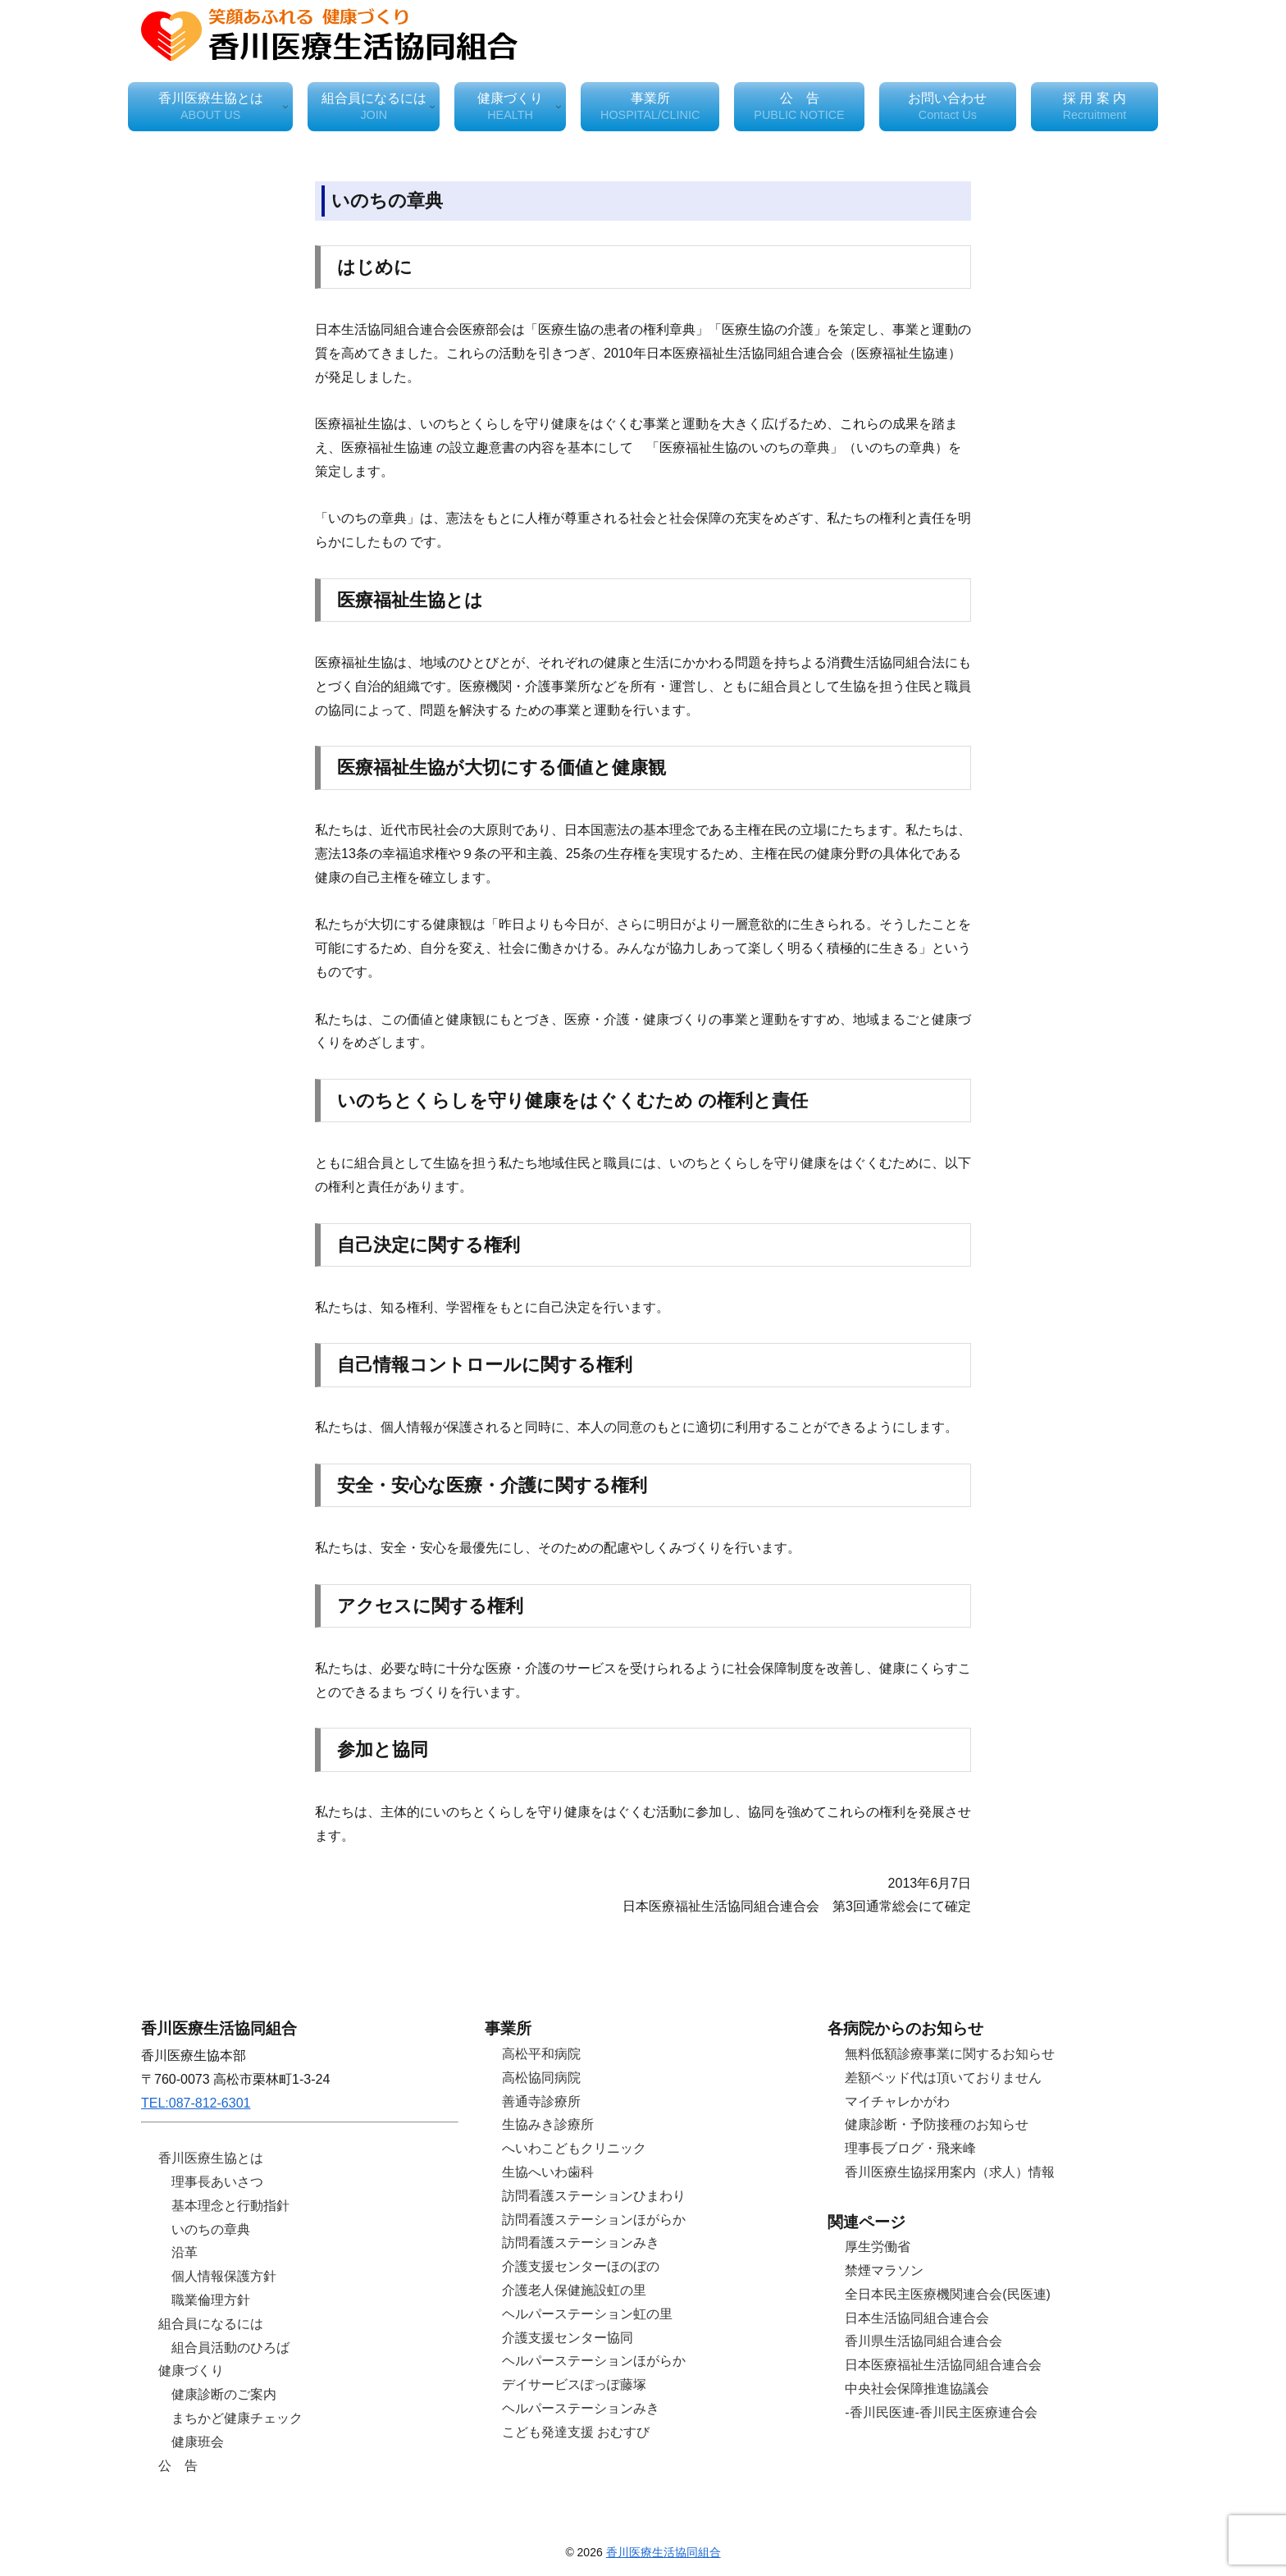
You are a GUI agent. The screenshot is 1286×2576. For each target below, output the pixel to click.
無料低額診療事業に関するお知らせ (950, 2054)
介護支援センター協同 (567, 2338)
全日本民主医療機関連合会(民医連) (948, 2294)
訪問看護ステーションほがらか (594, 2220)
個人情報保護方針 (223, 2276)
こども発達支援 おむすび (576, 2432)
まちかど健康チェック (237, 2418)
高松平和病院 (541, 2054)
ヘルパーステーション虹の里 (587, 2314)
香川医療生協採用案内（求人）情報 (950, 2172)
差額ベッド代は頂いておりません (943, 2078)
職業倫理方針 (210, 2300)
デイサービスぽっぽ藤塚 (574, 2384)
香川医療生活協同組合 (663, 2552)
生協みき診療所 (548, 2124)
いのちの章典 (210, 2229)
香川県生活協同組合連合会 (923, 2341)
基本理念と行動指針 (230, 2206)
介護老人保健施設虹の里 (574, 2290)
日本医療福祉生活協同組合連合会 (943, 2365)
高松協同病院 (541, 2078)
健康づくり (191, 2370)
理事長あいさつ (217, 2182)
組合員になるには (210, 2324)
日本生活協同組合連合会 (917, 2318)
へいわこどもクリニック (574, 2148)
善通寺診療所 (541, 2101)
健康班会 (197, 2442)
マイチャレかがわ (897, 2101)
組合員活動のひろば (230, 2347)
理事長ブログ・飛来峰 (910, 2148)
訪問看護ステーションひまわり (594, 2196)
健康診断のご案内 (223, 2394)
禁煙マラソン (884, 2270)
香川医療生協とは (210, 2158)
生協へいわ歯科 (548, 2172)
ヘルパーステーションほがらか (594, 2361)
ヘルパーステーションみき (580, 2408)
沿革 (184, 2252)
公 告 (178, 2466)
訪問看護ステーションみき (580, 2242)
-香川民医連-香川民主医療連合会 (941, 2412)
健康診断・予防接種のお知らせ (936, 2124)
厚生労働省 (877, 2247)
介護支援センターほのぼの (580, 2266)
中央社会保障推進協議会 (917, 2389)
